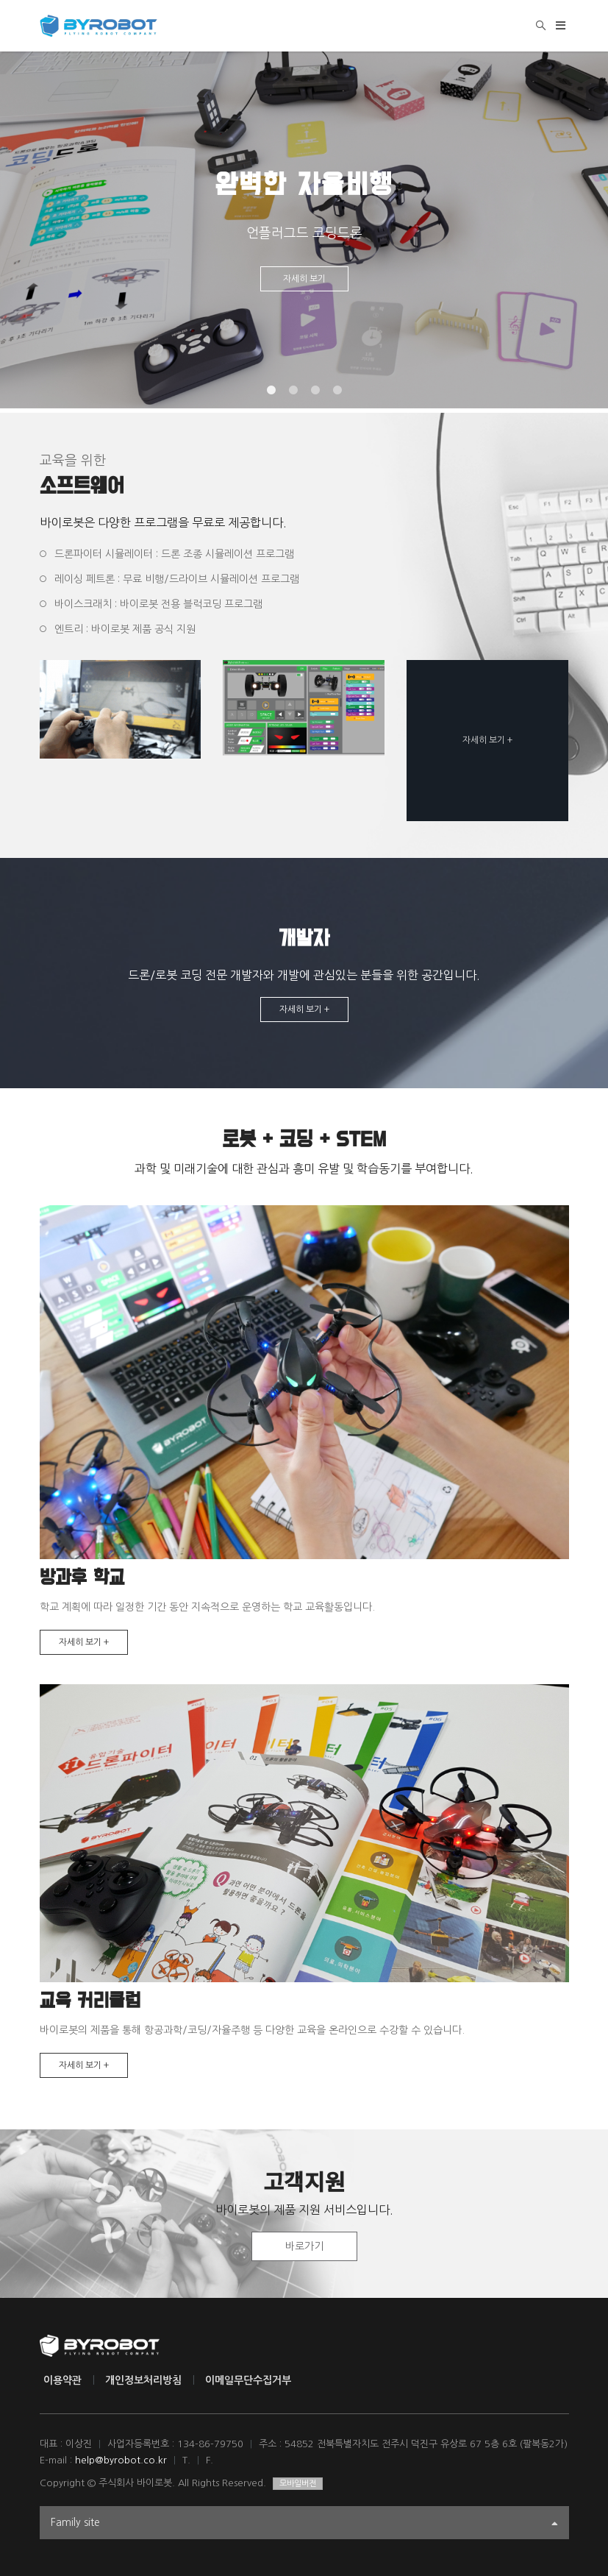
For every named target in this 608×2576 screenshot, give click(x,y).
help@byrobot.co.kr (121, 2460)
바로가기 (304, 2246)
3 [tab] (315, 390)
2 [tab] (293, 390)
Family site (304, 2524)
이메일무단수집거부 (248, 2380)
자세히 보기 (304, 278)
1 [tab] (271, 390)
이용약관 (62, 2380)
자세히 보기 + (487, 740)
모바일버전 (297, 2484)
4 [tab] (337, 390)
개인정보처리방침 (143, 2380)
